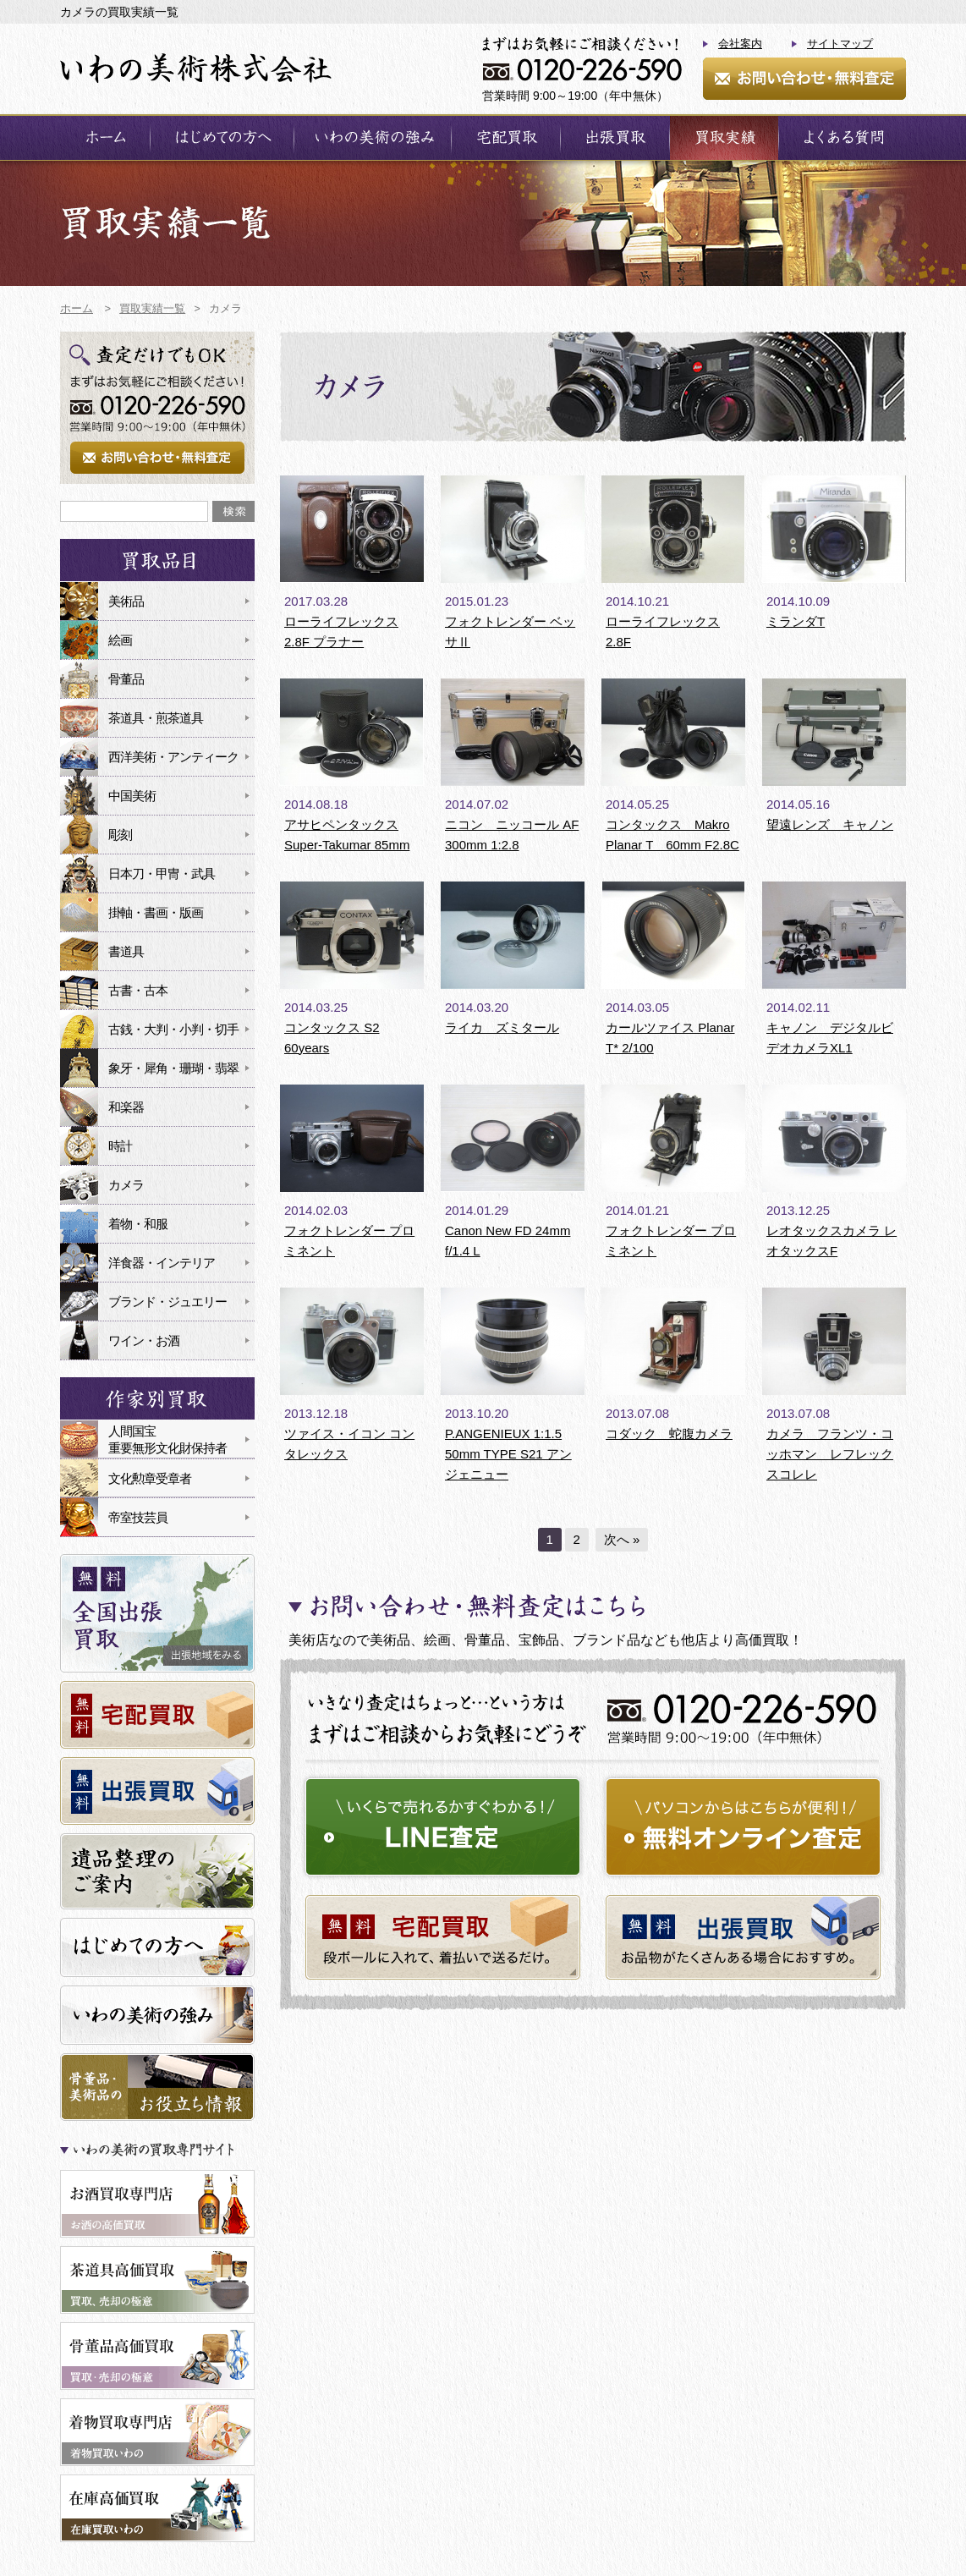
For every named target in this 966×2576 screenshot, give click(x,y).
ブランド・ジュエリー (167, 1301)
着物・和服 (137, 1224)
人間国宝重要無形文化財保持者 (167, 1439)
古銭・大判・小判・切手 (173, 1029)
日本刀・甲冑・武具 (161, 873)
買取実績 (724, 137)
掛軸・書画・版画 (155, 912)
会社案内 (740, 43)
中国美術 (132, 795)
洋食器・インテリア (161, 1262)
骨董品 (126, 679)
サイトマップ (840, 43)
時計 (120, 1146)
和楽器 (126, 1107)
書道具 (126, 951)
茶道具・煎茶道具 (155, 718)
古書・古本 (137, 990)
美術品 (126, 601)
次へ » (622, 1539)
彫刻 (120, 834)
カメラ (126, 1185)
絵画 (120, 640)
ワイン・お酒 (143, 1340)
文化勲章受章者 (149, 1478)
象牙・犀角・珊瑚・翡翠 (173, 1068)
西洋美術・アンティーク (173, 757)
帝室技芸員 (137, 1517)
